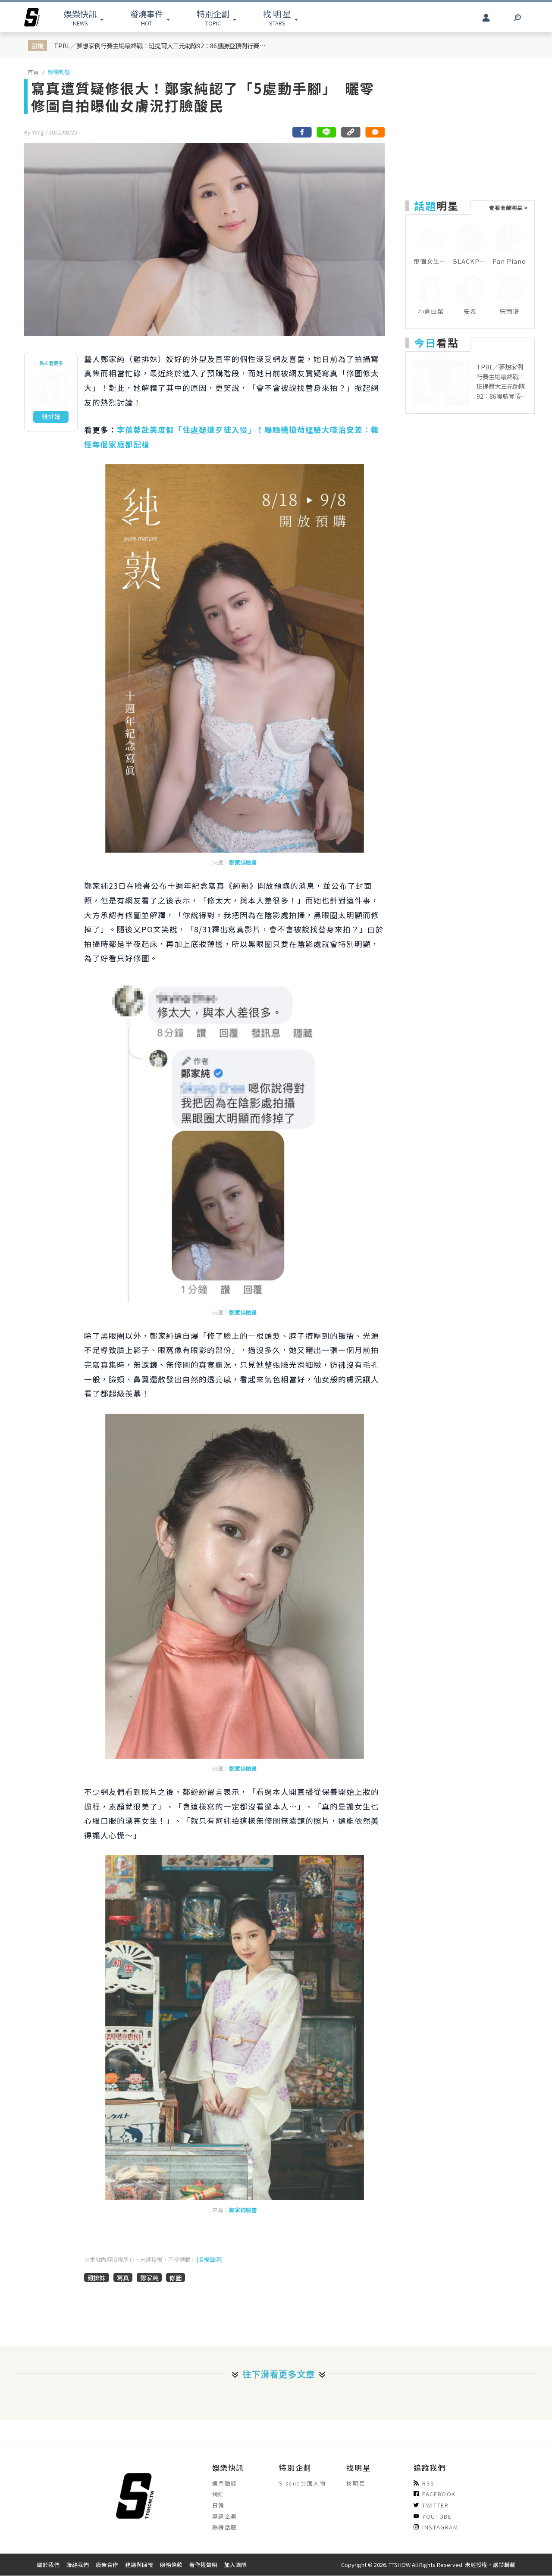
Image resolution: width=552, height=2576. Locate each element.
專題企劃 (224, 2516)
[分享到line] (326, 132)
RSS (424, 2483)
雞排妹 (97, 2277)
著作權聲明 (203, 2564)
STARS (277, 17)
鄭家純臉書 (243, 862)
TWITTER (431, 2505)
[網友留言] (375, 132)
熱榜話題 (224, 2527)
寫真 (123, 2277)
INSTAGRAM (436, 2527)
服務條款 (171, 2564)
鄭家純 (149, 2277)
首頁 (33, 72)
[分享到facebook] (302, 132)
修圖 (175, 2277)
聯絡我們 (77, 2564)
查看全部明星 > (508, 207)
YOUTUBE (433, 2516)
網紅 (218, 2494)
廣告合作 (107, 2564)
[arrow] (32, 17)
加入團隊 (235, 2564)
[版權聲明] (209, 2259)
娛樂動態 (59, 72)
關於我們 (48, 2564)
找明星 (355, 2483)
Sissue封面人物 (302, 2483)
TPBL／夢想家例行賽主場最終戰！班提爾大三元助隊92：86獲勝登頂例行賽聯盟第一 (161, 45)
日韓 (218, 2505)
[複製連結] (351, 132)
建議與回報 (139, 2564)
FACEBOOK (435, 2494)
